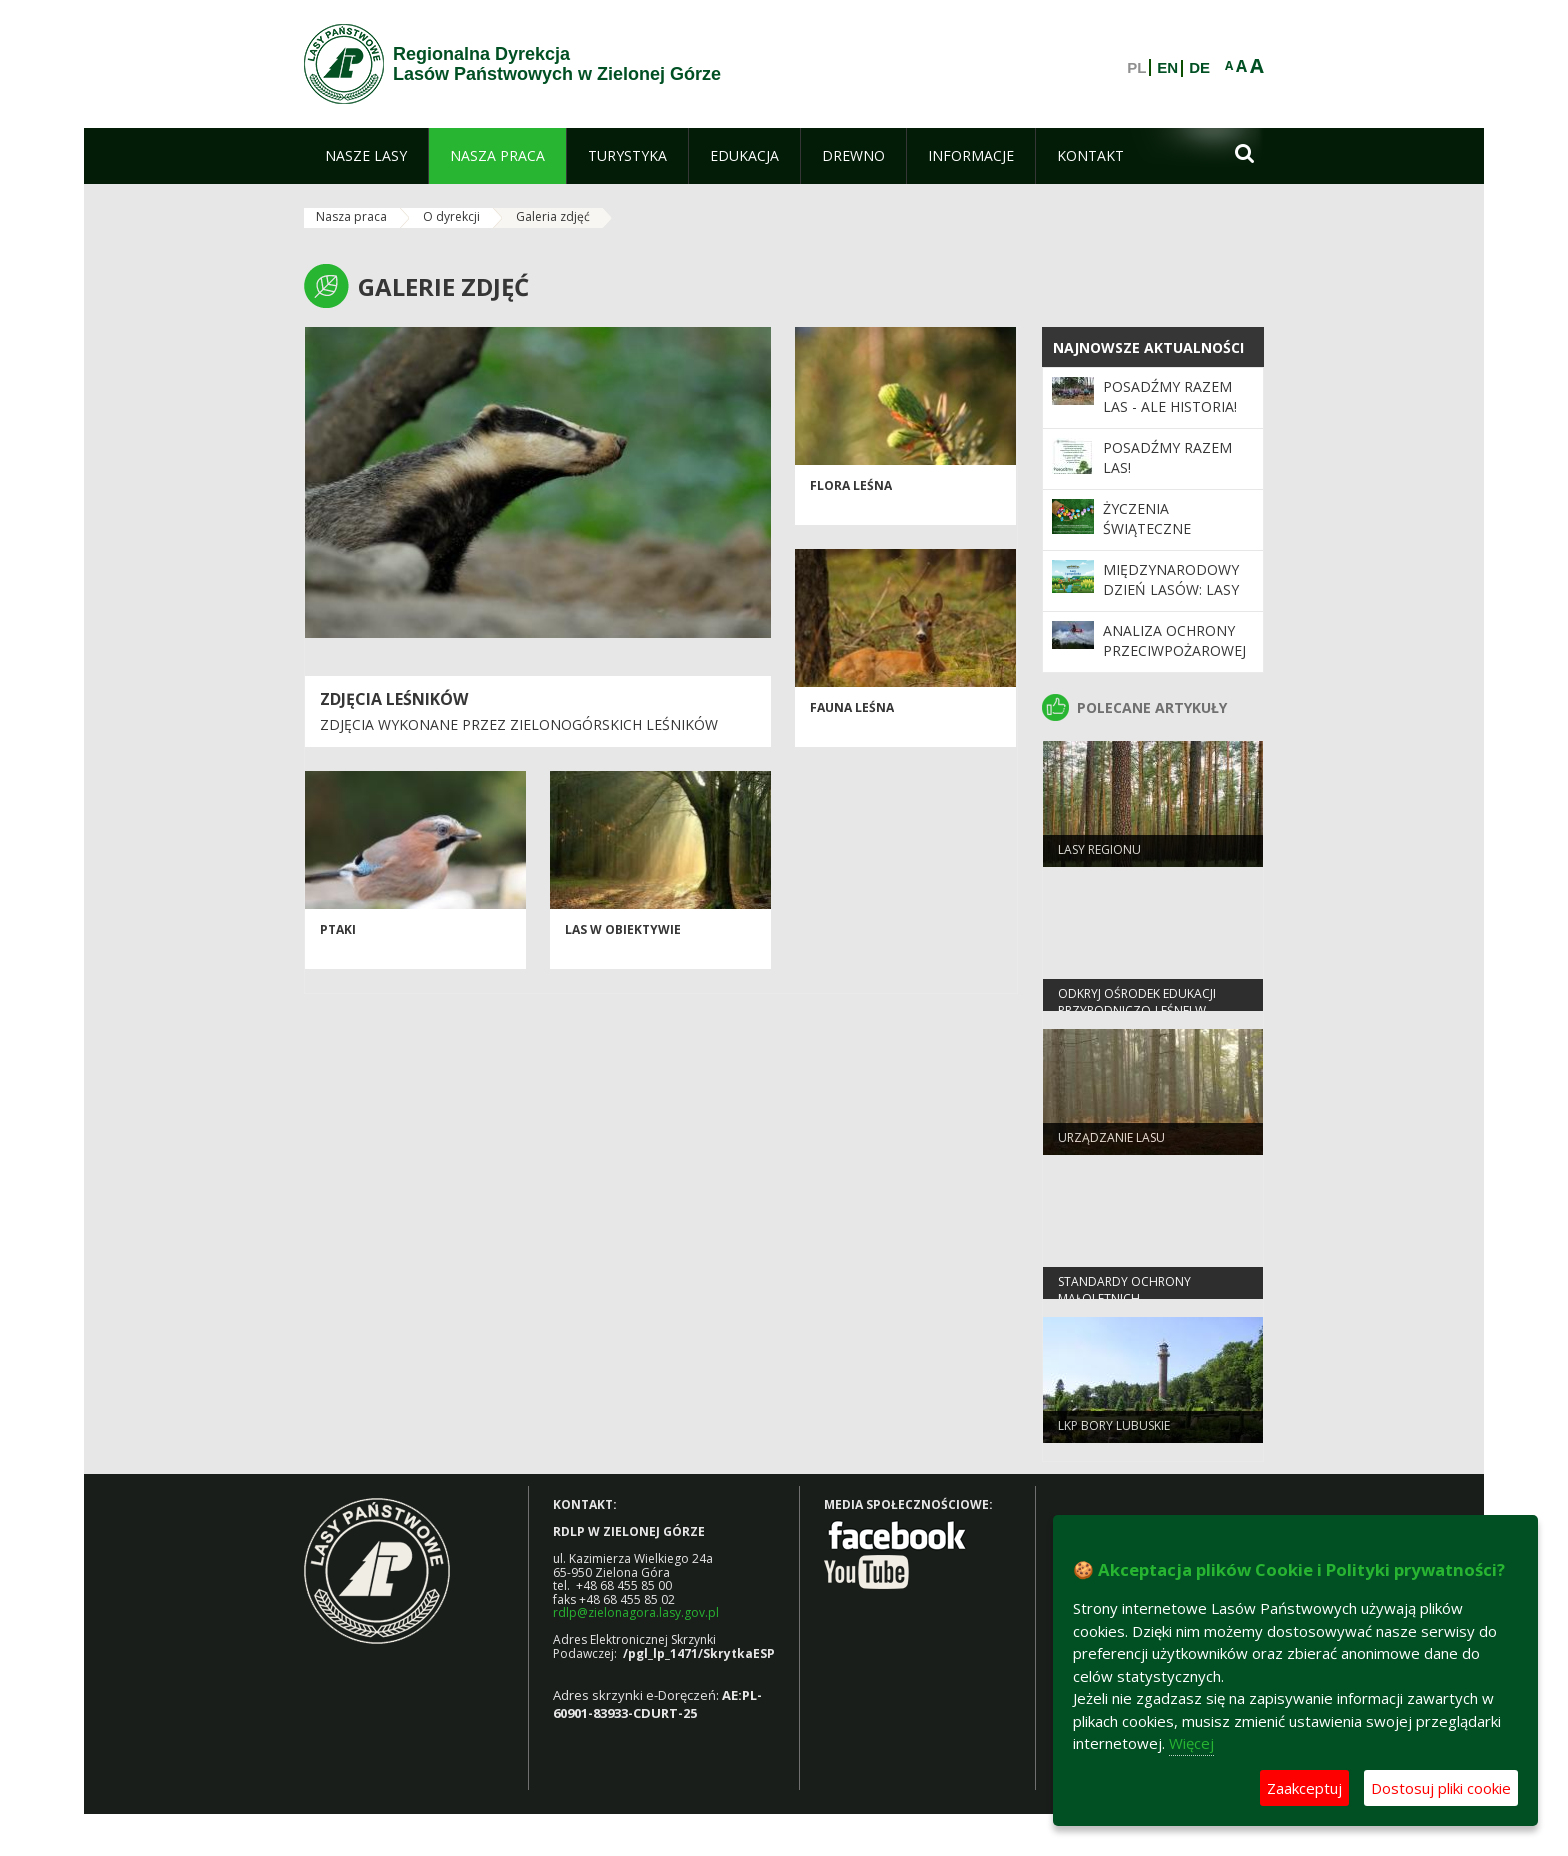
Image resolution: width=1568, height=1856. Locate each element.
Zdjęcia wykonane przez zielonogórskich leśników (519, 724)
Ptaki (338, 935)
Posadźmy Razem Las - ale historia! (1170, 396)
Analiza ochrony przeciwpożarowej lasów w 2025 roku (1175, 651)
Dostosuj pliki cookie (1441, 1788)
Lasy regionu (1099, 854)
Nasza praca (351, 216)
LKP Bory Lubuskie (1114, 1430)
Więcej (1191, 1743)
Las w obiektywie (623, 935)
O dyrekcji (451, 216)
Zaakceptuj (1304, 1788)
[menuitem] (366, 156)
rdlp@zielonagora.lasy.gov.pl (636, 1612)
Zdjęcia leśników (394, 699)
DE (1199, 68)
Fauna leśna (852, 713)
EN (1167, 68)
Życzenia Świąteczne (1147, 518)
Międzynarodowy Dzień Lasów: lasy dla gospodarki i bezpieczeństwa (1171, 600)
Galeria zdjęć (553, 216)
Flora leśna (851, 491)
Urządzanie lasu (1111, 1142)
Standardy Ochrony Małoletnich (1124, 1295)
